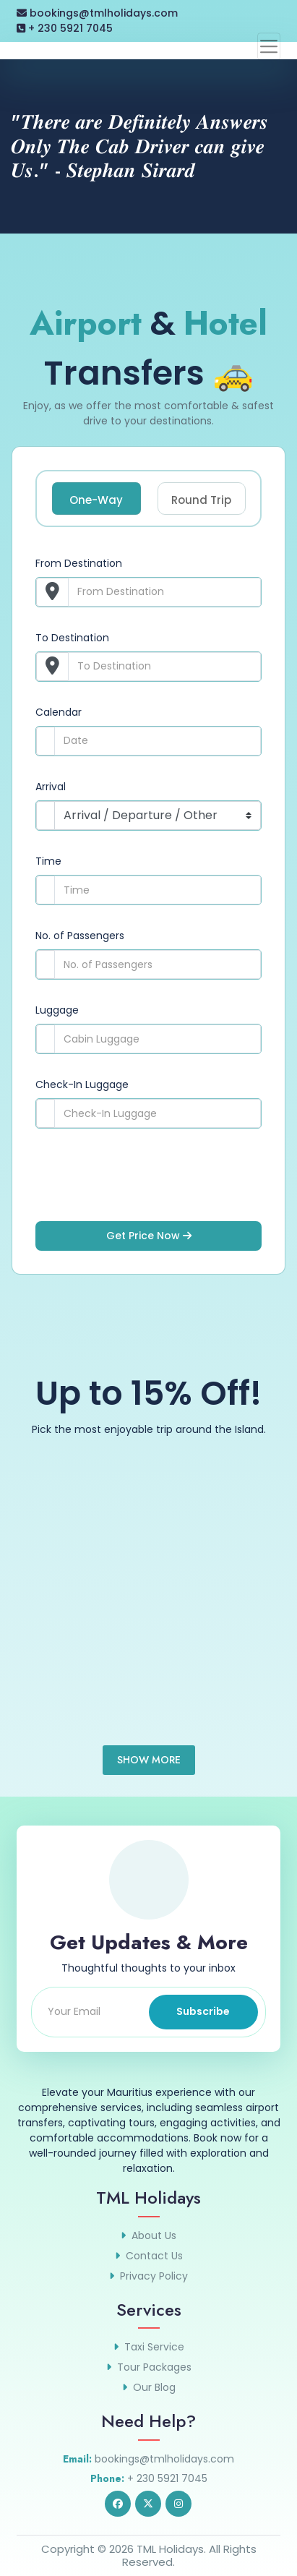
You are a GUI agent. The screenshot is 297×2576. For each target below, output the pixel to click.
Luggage (57, 1010)
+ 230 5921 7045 (65, 28)
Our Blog (154, 2387)
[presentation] (145, 1186)
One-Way (96, 500)
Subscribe (203, 2011)
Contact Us (154, 2255)
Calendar (58, 712)
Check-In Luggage (82, 1084)
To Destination (72, 637)
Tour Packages (154, 2367)
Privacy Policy (154, 2276)
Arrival (50, 786)
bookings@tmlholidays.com (97, 13)
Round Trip (201, 500)
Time (48, 861)
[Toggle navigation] (268, 46)
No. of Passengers (79, 935)
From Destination (78, 563)
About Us (154, 2235)
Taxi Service (154, 2347)
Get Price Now (148, 1235)
